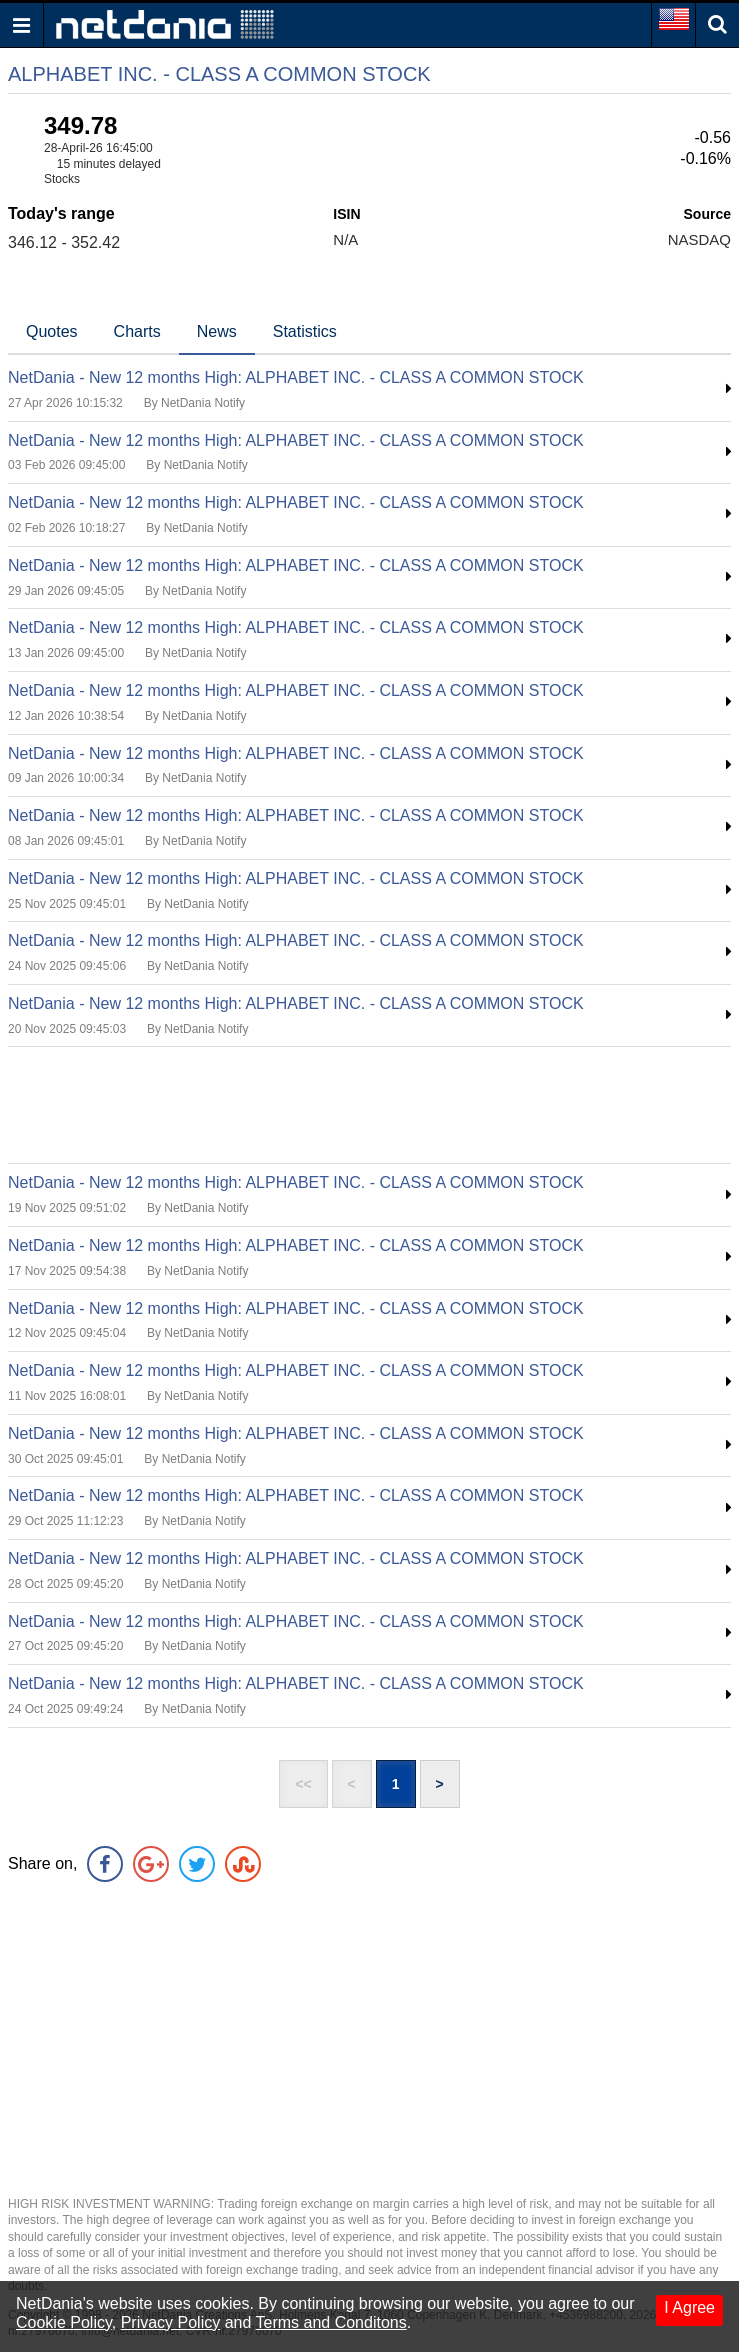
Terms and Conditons (331, 2322)
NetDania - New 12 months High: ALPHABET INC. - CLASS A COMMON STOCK (296, 377)
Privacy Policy (171, 2322)
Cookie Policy (64, 2322)
